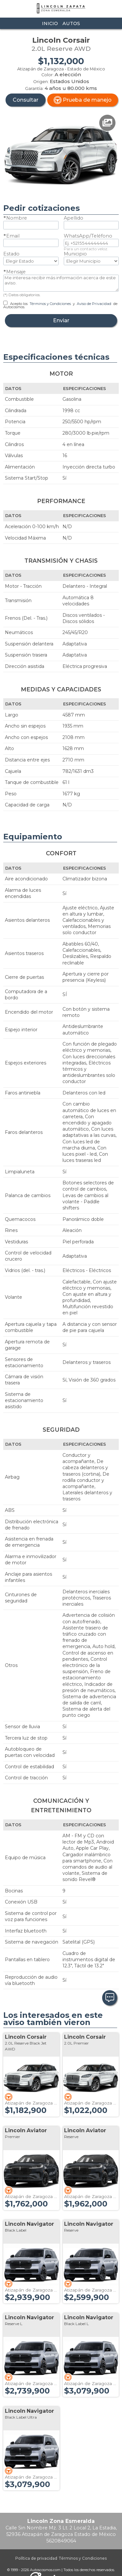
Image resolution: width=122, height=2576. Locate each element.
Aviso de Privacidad (94, 303)
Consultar (25, 100)
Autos (71, 23)
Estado (11, 254)
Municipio (75, 254)
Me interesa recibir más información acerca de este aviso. (61, 283)
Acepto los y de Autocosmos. (60, 305)
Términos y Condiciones (50, 303)
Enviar (61, 320)
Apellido (73, 218)
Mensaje (16, 272)
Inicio (50, 23)
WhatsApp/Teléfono (88, 236)
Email (13, 236)
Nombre (16, 218)
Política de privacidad (36, 2558)
